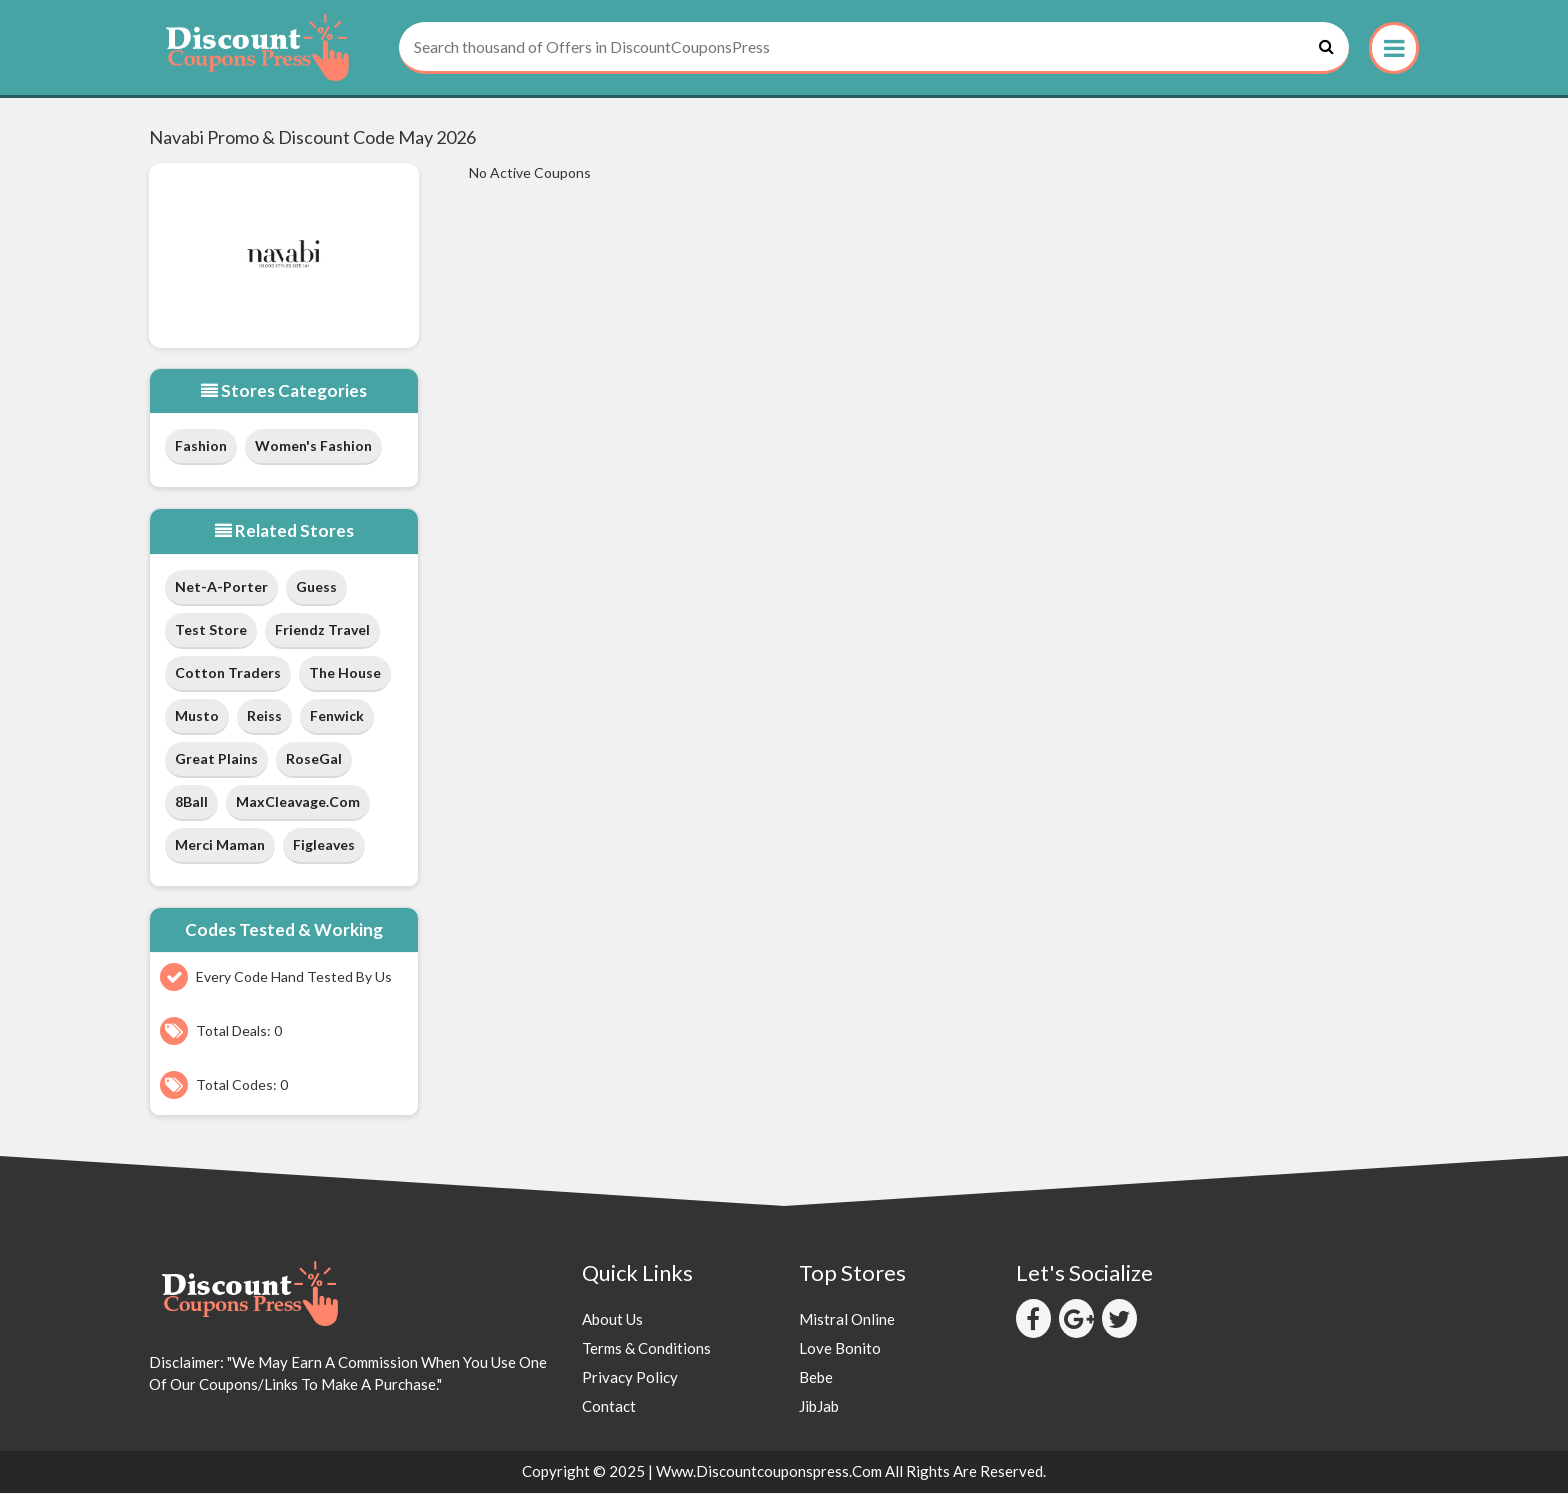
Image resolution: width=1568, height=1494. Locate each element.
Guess (316, 587)
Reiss (264, 716)
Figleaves (324, 845)
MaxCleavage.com (298, 802)
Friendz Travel (322, 630)
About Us (612, 1321)
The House (345, 673)
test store (211, 630)
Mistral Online (847, 1321)
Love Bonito (840, 1350)
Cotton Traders (228, 673)
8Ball (191, 802)
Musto (197, 716)
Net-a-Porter (221, 587)
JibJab (819, 1408)
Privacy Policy (630, 1379)
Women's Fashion (313, 447)
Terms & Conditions (646, 1350)
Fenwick (337, 716)
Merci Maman (220, 845)
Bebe (816, 1379)
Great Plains (216, 759)
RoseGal (314, 759)
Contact (609, 1408)
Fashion (201, 447)
